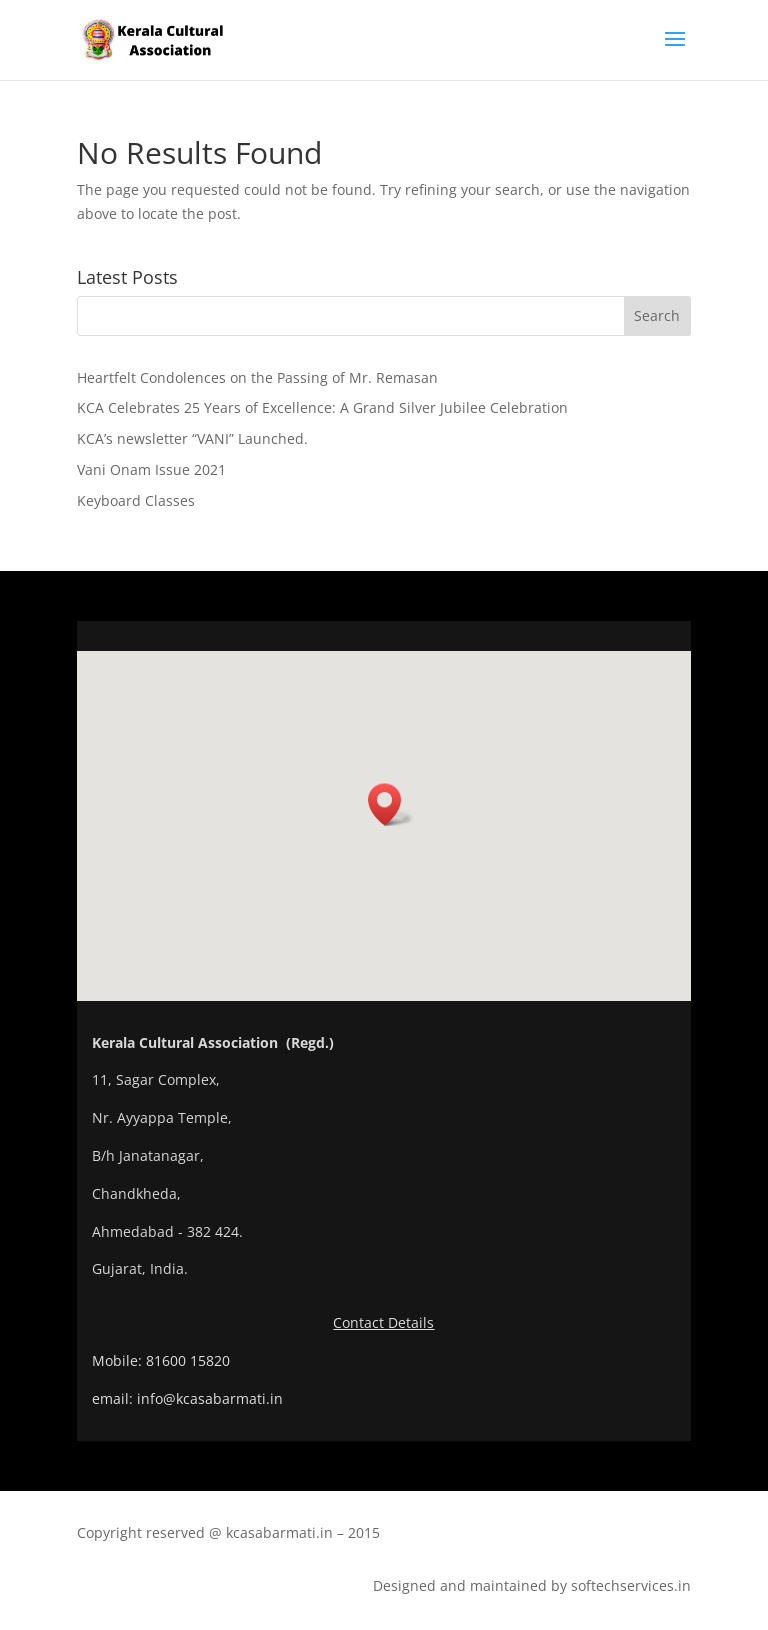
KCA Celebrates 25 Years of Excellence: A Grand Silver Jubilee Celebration (322, 407)
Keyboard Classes (136, 500)
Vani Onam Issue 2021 (151, 469)
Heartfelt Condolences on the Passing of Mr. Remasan (257, 377)
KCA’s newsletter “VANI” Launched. (192, 438)
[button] (391, 804)
